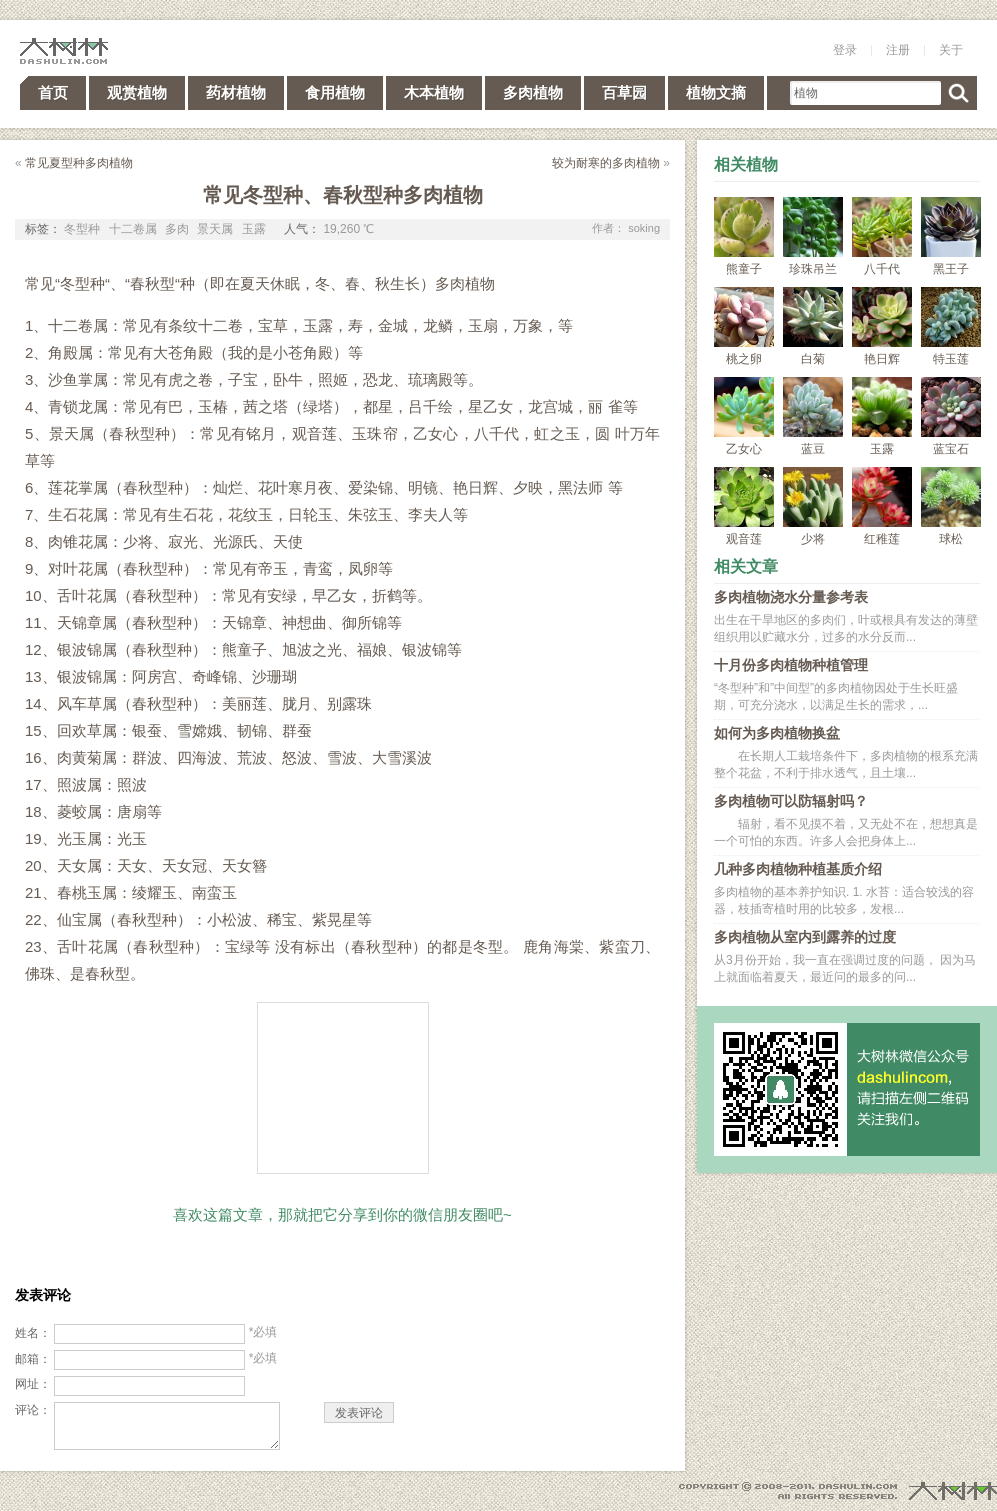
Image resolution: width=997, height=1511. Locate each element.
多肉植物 (533, 92)
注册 (898, 50)
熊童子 (744, 236)
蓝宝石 (951, 416)
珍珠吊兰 (813, 236)
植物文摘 (716, 92)
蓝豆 (813, 416)
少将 (813, 506)
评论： (33, 1410)
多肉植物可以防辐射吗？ (791, 801)
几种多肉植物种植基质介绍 (798, 869)
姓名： (33, 1333)
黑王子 (951, 236)
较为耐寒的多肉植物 (606, 163)
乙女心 (744, 416)
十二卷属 (133, 229)
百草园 (624, 92)
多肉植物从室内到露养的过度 (805, 937)
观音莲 (744, 506)
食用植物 (335, 92)
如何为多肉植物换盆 (777, 733)
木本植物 (434, 92)
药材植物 (236, 92)
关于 (951, 50)
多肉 (177, 229)
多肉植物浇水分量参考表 (791, 597)
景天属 (215, 229)
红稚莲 (882, 506)
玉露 (254, 229)
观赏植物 (137, 92)
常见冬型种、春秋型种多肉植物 (343, 195)
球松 (951, 506)
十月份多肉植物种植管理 (791, 665)
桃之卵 (744, 326)
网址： (33, 1384)
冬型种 (82, 229)
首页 (53, 92)
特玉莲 (951, 326)
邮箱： (33, 1359)
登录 (845, 50)
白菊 (813, 326)
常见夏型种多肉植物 (79, 163)
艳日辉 (882, 326)
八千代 (882, 236)
